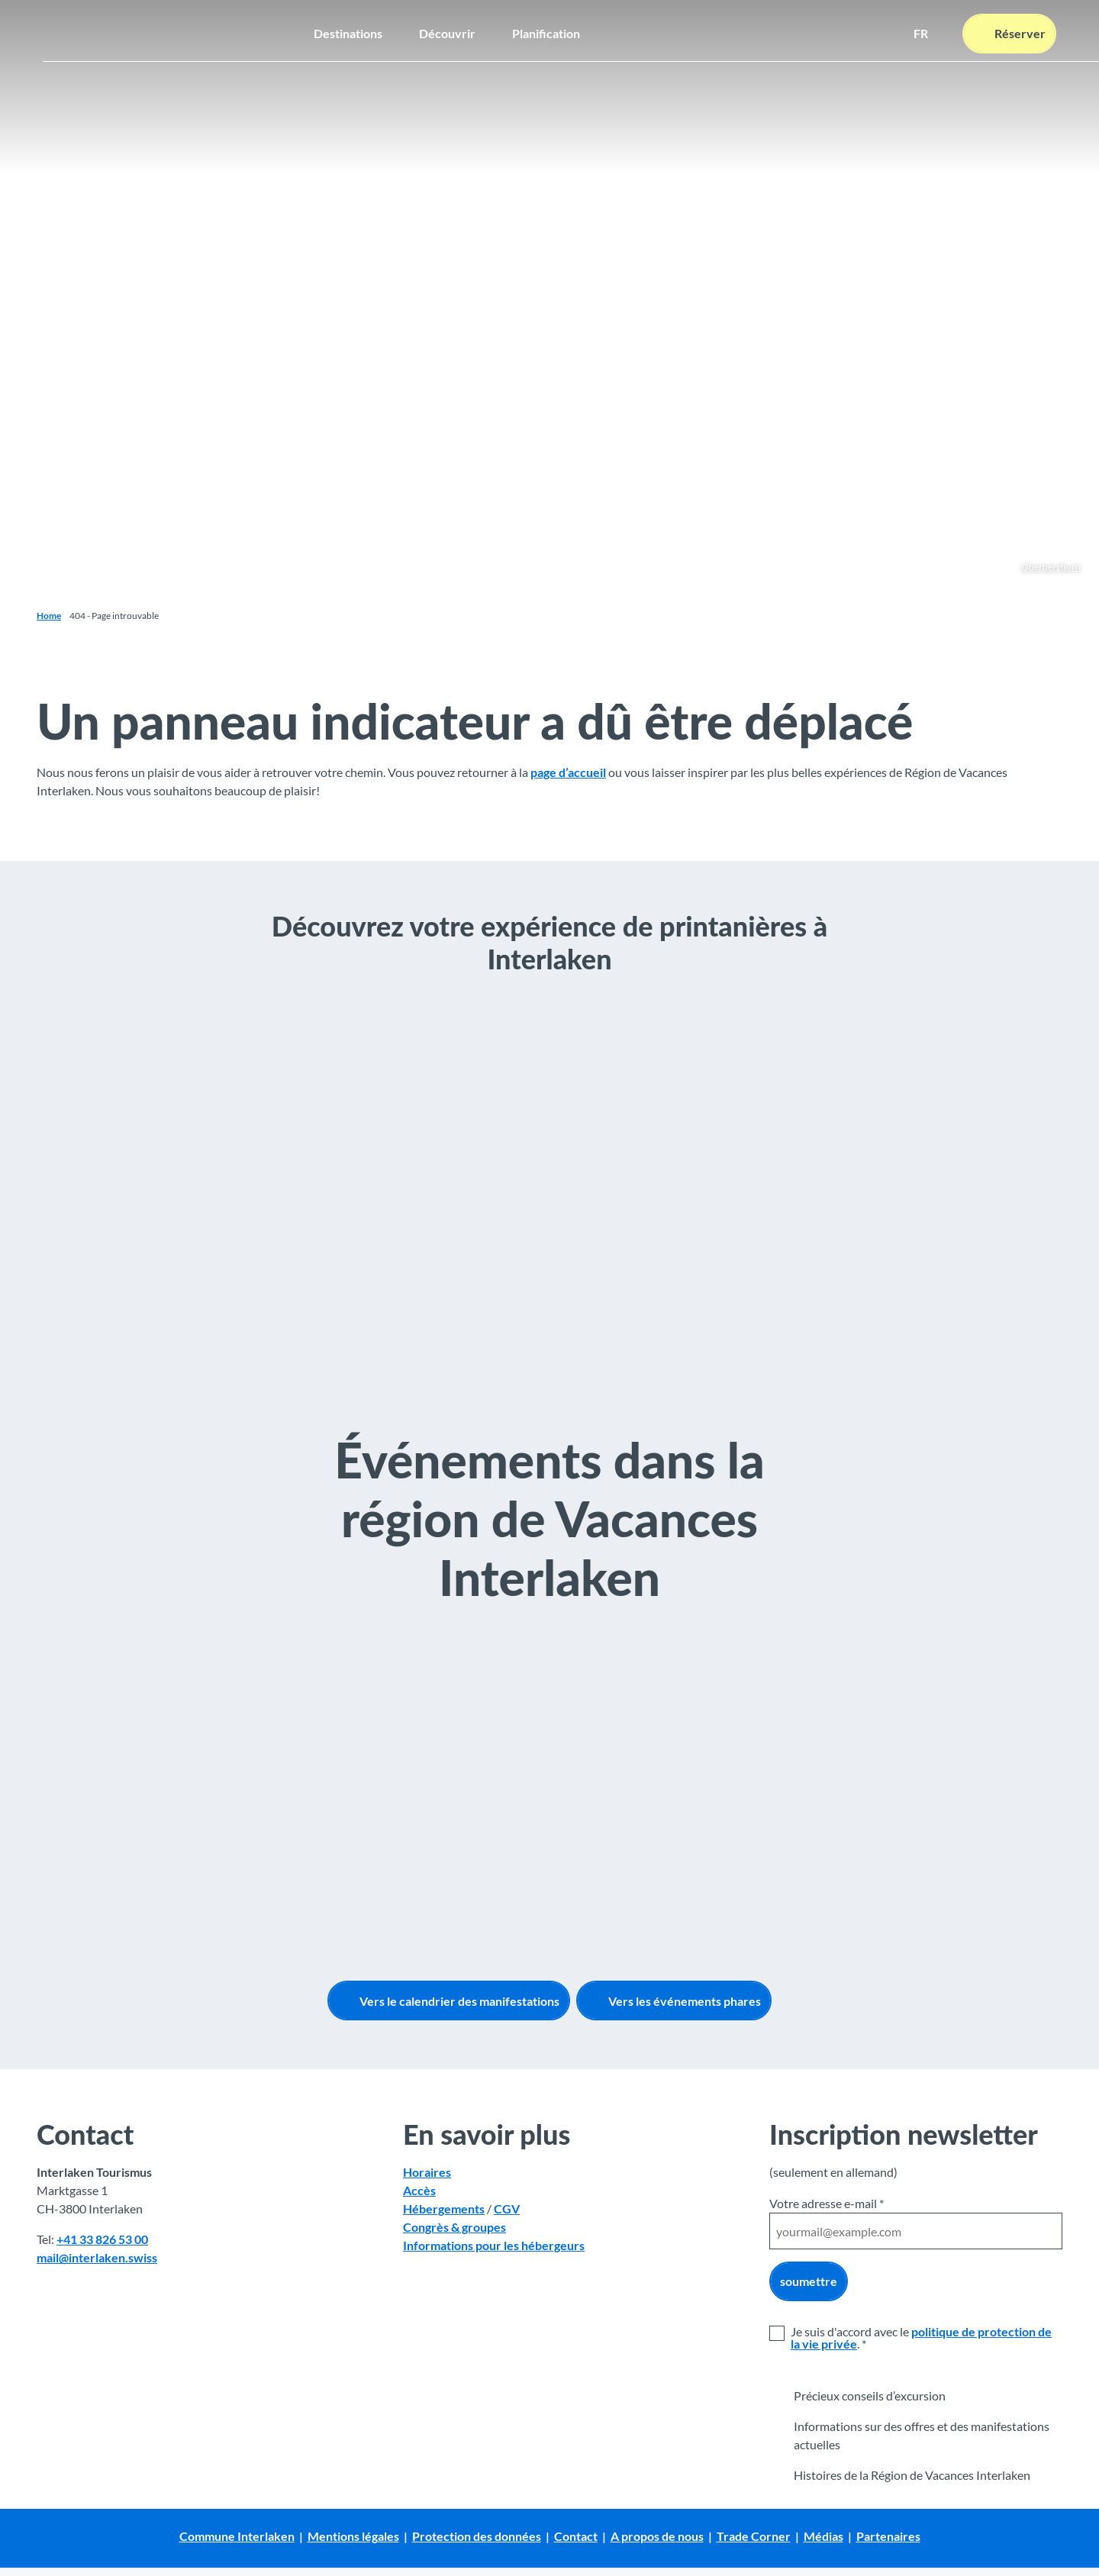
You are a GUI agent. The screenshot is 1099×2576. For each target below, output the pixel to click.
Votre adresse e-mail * (826, 2203)
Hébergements (444, 2209)
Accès (419, 2191)
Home (49, 615)
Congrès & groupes (454, 2227)
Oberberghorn (1051, 566)
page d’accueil (568, 772)
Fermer (1053, 2541)
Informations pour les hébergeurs (494, 2246)
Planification (546, 27)
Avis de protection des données (96, 2554)
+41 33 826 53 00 (102, 2240)
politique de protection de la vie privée (921, 2337)
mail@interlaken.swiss (97, 2258)
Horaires (427, 2172)
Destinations (348, 27)
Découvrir (447, 27)
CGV (507, 2209)
